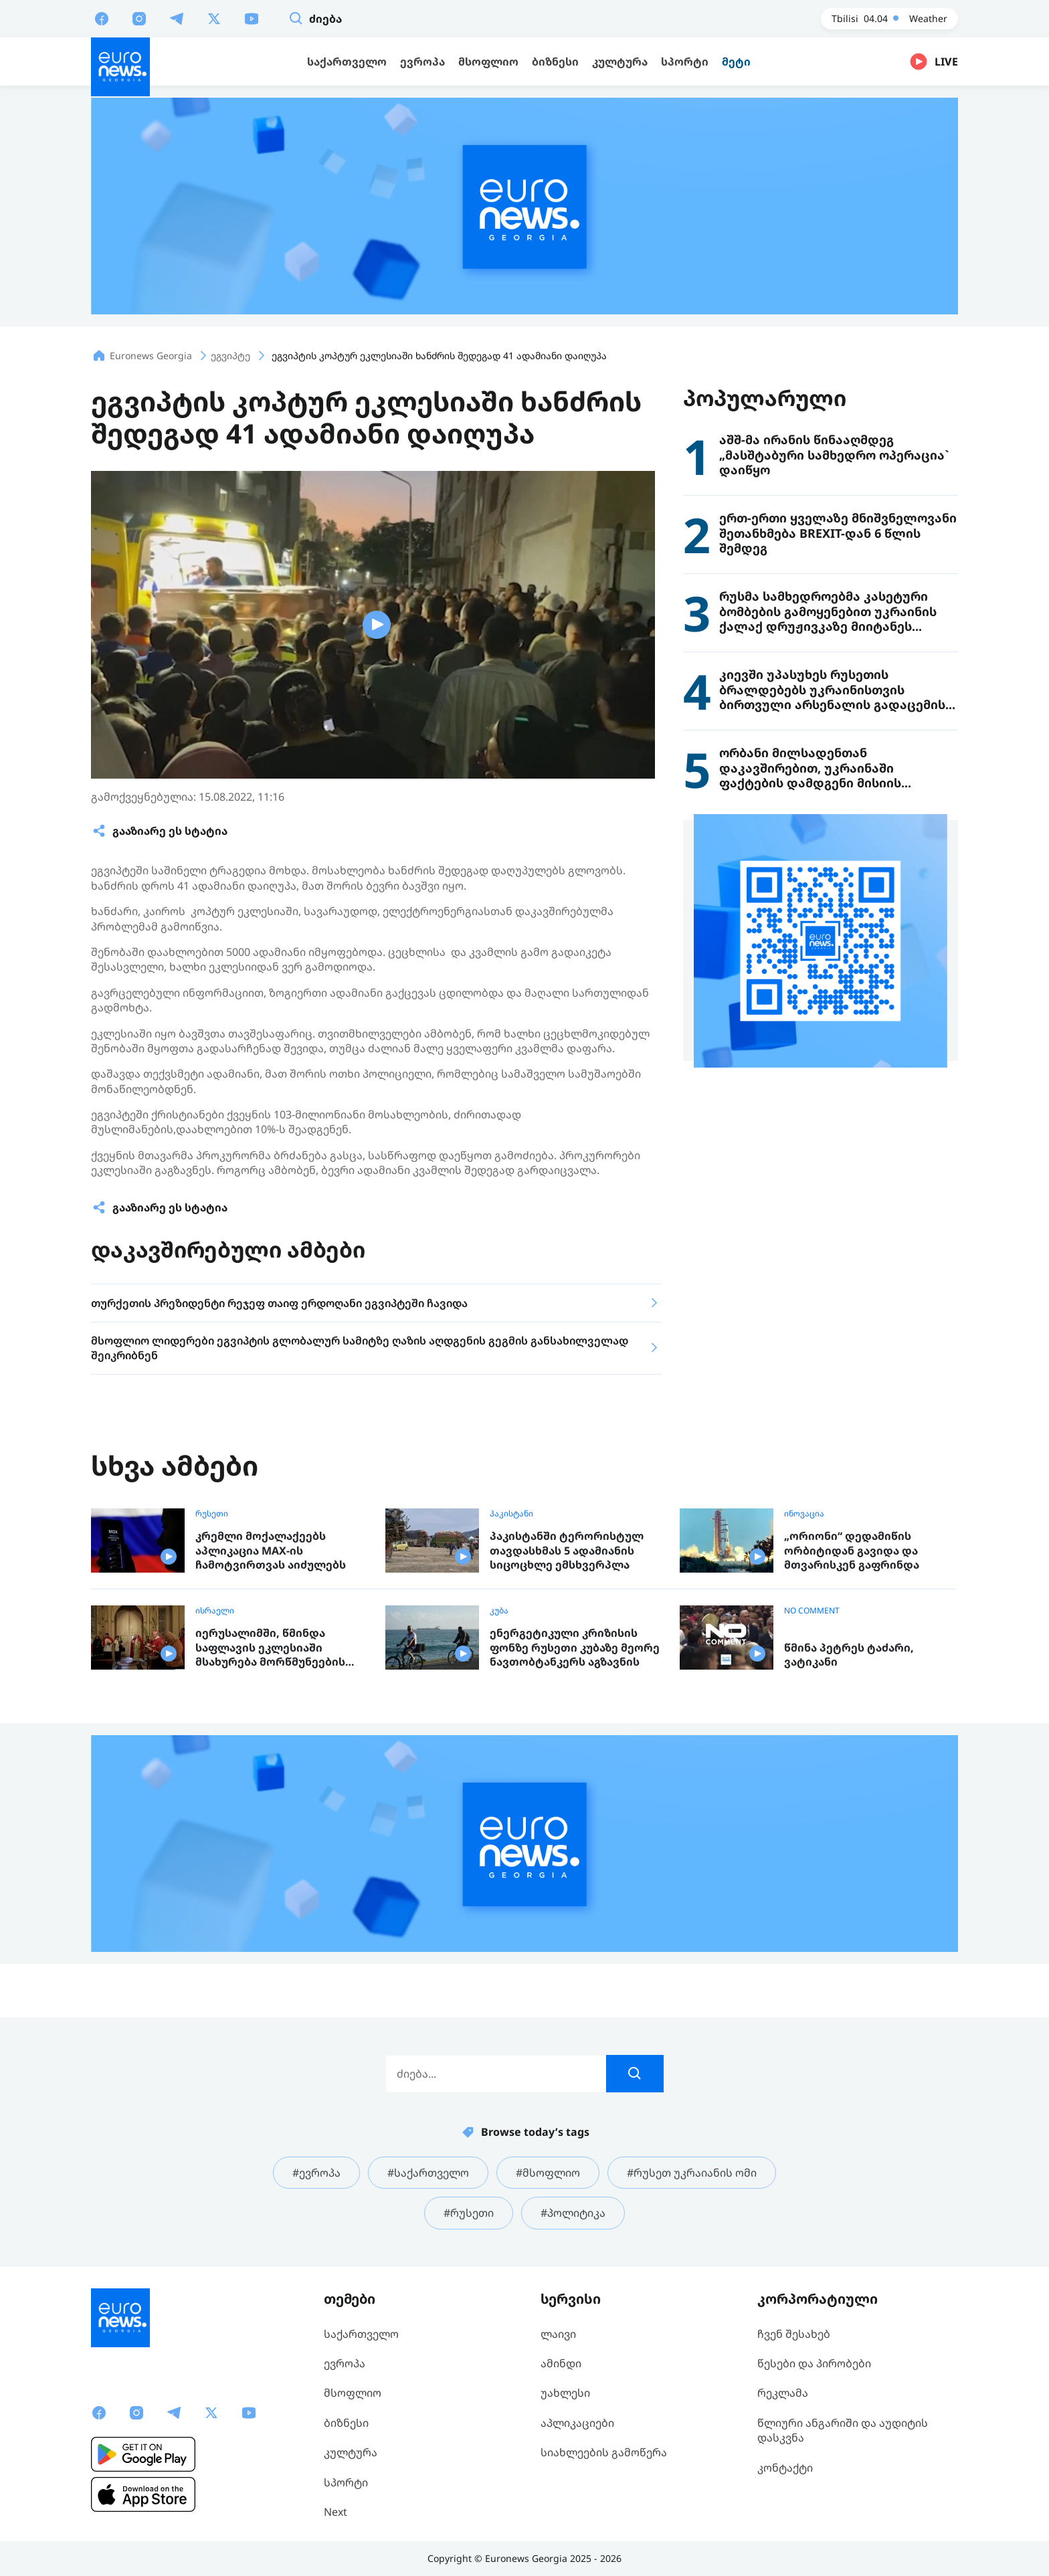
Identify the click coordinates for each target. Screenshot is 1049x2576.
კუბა (499, 1610)
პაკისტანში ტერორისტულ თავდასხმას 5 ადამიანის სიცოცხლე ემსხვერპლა (567, 1550)
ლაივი (558, 2333)
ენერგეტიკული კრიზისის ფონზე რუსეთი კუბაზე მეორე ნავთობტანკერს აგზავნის (575, 1647)
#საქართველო (428, 2172)
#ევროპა (316, 2172)
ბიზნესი (346, 2422)
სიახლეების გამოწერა (604, 2452)
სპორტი (346, 2482)
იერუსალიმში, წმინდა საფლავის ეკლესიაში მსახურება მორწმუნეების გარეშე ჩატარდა (270, 1648)
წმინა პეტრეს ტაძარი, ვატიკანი (849, 1655)
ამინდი (561, 2363)
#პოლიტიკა (573, 2212)
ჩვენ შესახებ (793, 2333)
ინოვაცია (804, 1513)
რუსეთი (211, 1513)
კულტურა (350, 2452)
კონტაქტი (785, 2467)
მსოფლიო (352, 2392)
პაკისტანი (511, 1513)
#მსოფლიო (548, 2172)
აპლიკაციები (577, 2422)
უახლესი (565, 2392)
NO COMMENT (812, 1610)
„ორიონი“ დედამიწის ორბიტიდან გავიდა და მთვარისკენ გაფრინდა (851, 1550)
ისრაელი (214, 1610)
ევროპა (344, 2363)
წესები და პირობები (814, 2363)
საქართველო (361, 2333)
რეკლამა (782, 2392)
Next (335, 2511)
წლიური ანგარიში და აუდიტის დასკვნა (842, 2430)
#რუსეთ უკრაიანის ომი (692, 2172)
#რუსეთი (469, 2212)
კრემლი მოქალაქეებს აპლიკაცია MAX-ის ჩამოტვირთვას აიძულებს (270, 1550)
